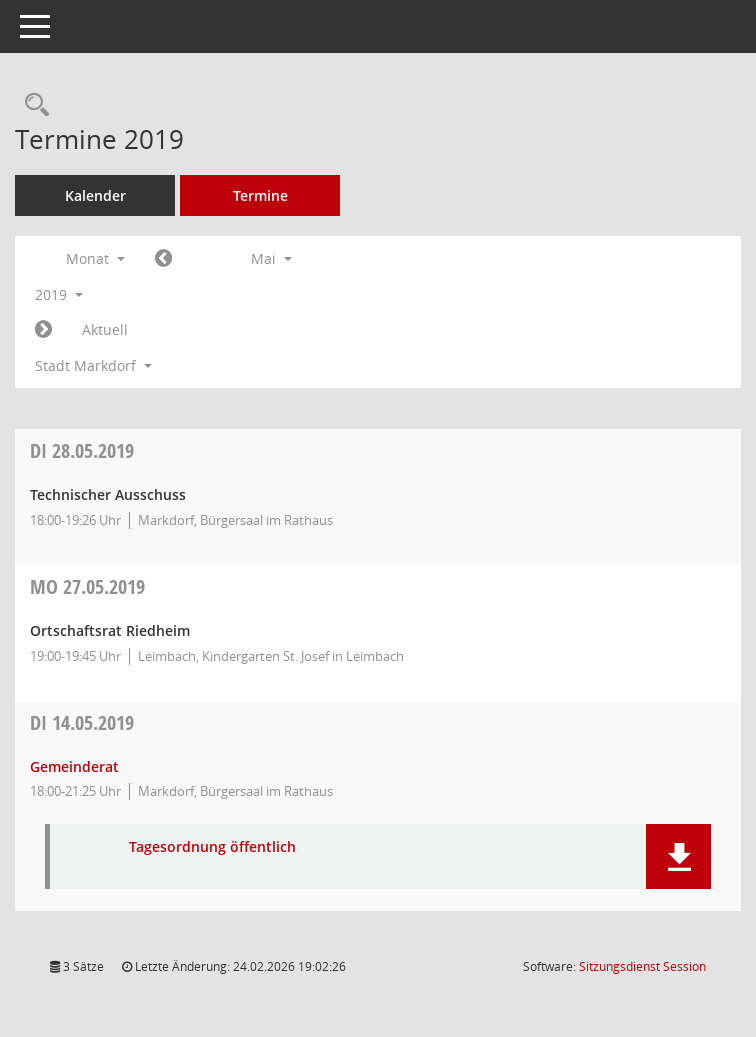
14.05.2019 (82, 722)
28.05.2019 (82, 450)
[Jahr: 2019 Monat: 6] (43, 330)
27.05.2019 (87, 586)
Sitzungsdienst (642, 966)
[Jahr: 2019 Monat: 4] (163, 259)
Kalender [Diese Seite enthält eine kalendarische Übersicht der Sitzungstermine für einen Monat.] (95, 195)
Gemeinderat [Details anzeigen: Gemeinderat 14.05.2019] (74, 766)
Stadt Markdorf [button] (93, 365)
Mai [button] (271, 258)
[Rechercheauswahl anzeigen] (32, 105)
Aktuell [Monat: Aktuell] (105, 329)
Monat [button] (95, 258)
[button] (678, 856)
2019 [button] (59, 294)
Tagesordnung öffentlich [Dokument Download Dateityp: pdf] (212, 847)
